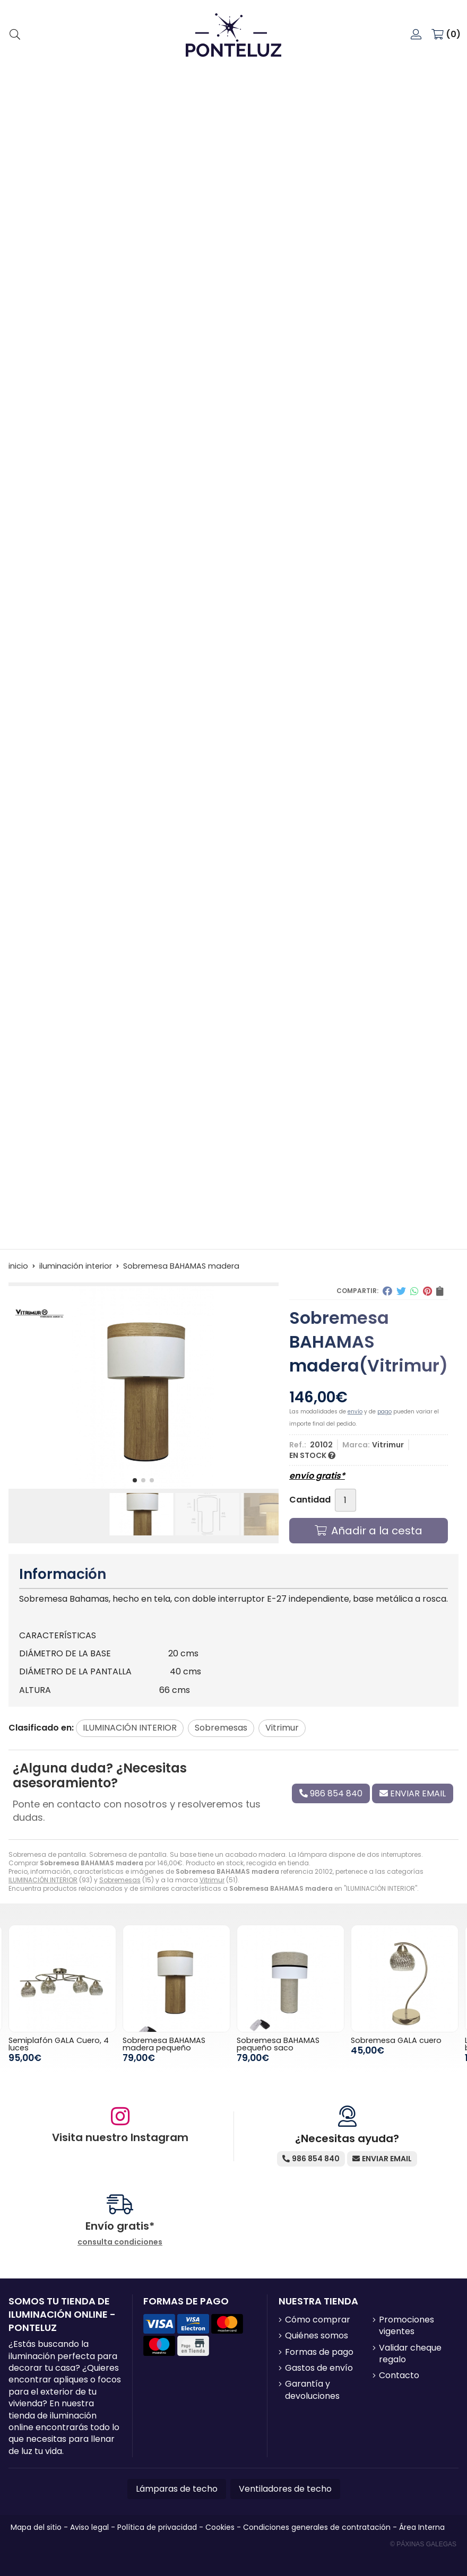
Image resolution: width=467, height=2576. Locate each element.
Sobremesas (120, 1879)
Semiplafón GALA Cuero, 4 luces (58, 2044)
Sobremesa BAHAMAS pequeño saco (278, 2044)
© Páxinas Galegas (423, 2544)
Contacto (399, 2375)
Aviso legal (89, 2527)
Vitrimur (212, 1879)
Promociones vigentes (406, 2325)
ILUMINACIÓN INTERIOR (42, 1879)
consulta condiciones (119, 2242)
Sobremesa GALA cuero (396, 2040)
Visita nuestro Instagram (120, 2137)
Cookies (220, 2527)
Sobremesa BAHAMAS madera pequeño (164, 2044)
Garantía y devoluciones (312, 2390)
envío (355, 1412)
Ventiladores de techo (285, 2489)
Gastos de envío (319, 2368)
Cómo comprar (317, 2320)
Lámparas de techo (177, 2489)
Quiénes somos (316, 2336)
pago (384, 1412)
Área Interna (422, 2527)
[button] (135, 1480)
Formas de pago (319, 2352)
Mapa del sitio (36, 2527)
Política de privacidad (157, 2527)
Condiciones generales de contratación (317, 2527)
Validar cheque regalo (410, 2353)
